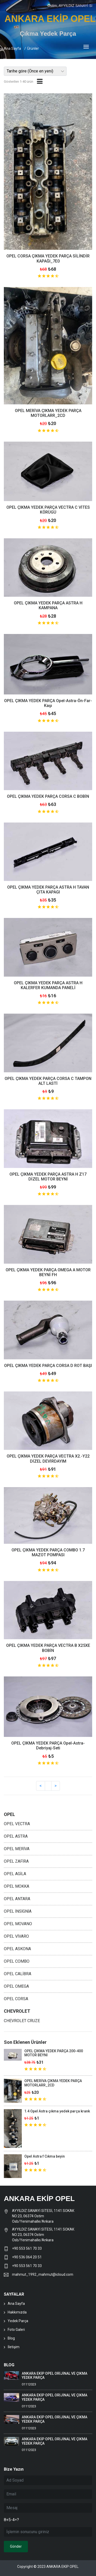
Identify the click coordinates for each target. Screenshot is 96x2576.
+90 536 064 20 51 (27, 2257)
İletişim (13, 2347)
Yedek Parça (18, 2321)
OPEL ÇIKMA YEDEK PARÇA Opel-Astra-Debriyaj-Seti (48, 1745)
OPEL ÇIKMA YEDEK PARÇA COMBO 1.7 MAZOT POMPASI (48, 1552)
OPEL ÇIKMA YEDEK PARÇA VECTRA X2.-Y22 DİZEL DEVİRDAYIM (48, 1458)
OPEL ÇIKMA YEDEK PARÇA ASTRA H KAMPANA (48, 605)
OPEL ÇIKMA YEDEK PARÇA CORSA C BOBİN (48, 796)
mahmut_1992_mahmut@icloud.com (42, 2274)
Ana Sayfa (16, 2303)
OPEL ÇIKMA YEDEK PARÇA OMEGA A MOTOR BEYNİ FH (48, 1272)
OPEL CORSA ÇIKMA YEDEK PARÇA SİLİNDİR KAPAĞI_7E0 (48, 258)
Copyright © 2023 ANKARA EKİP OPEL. (48, 2567)
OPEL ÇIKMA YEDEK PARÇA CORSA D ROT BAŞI (48, 1365)
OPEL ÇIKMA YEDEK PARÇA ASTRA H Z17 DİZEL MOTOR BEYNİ (48, 1176)
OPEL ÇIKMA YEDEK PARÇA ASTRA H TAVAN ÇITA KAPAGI (48, 889)
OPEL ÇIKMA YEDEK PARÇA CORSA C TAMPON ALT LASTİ (48, 1081)
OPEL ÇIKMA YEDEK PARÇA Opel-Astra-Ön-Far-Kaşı (48, 703)
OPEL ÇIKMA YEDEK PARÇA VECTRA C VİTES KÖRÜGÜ (48, 510)
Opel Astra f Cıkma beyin (44, 2156)
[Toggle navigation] (86, 47)
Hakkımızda (17, 2312)
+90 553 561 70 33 (27, 2248)
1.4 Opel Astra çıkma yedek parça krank (57, 2111)
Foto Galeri (16, 2330)
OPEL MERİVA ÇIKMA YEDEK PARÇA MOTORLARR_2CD (48, 413)
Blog (11, 2338)
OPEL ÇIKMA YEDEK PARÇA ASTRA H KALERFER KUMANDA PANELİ (48, 985)
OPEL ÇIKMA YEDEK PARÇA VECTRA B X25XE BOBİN (48, 1648)
